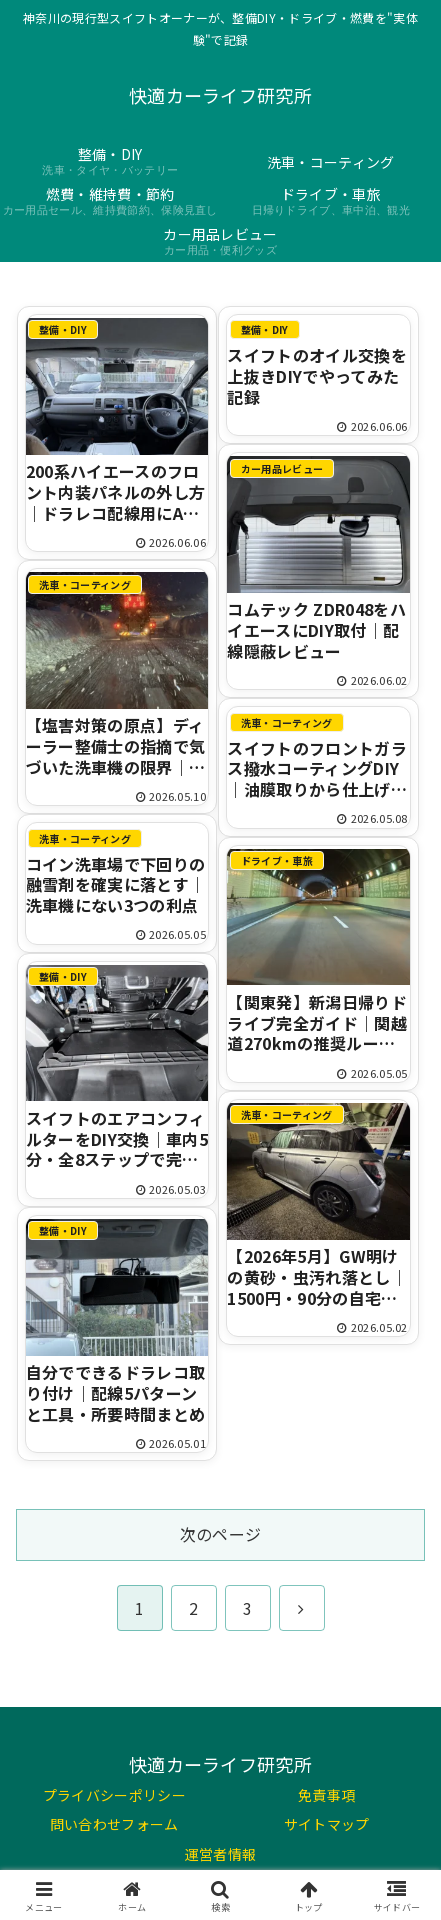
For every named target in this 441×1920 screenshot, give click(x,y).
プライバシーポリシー (114, 1795)
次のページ (221, 1534)
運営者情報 (221, 1854)
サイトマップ (327, 1824)
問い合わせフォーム (114, 1824)
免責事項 (326, 1795)
